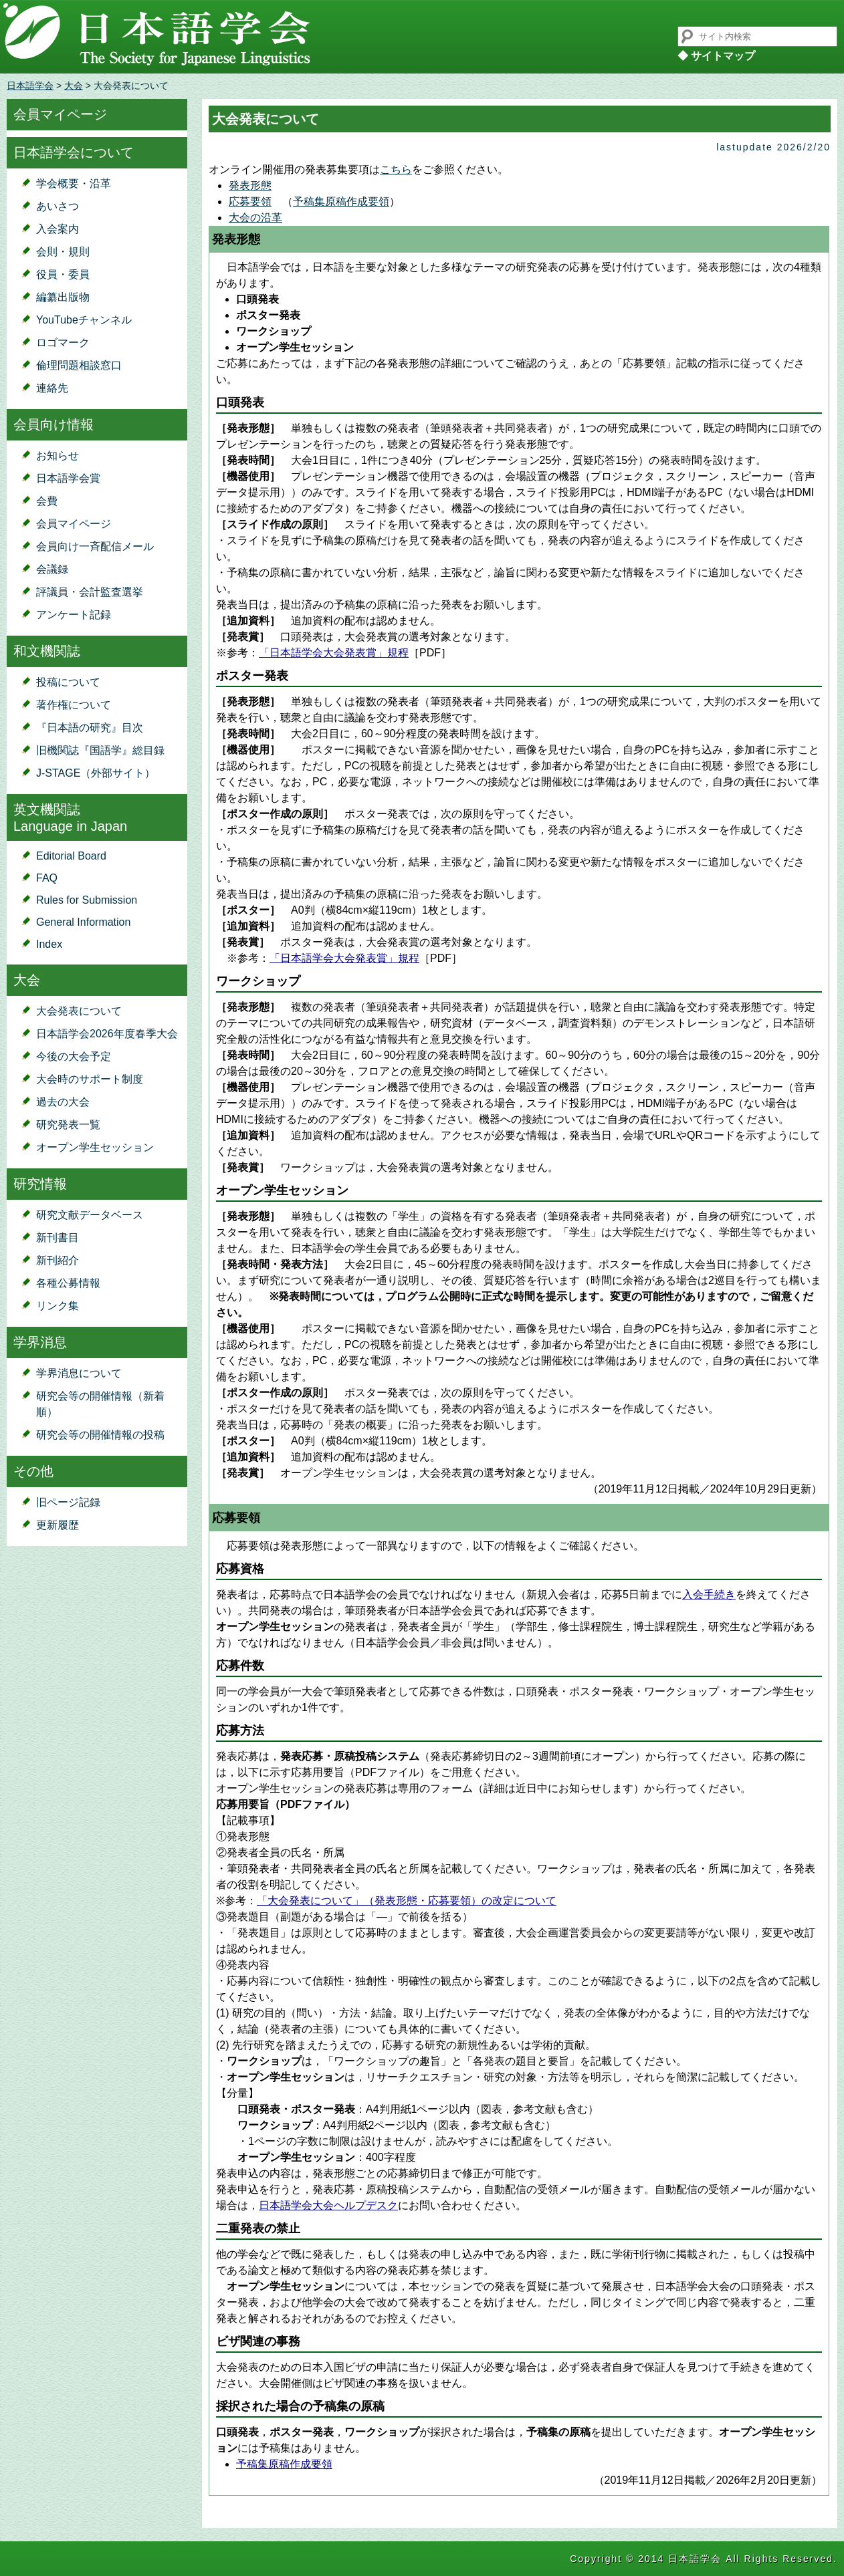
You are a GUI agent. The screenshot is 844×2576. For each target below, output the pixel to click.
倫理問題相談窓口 (79, 365)
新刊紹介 (57, 1260)
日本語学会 (30, 85)
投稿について (68, 682)
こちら (396, 169)
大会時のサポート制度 (89, 1079)
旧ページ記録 (68, 1502)
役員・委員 (63, 274)
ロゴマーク (63, 342)
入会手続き (709, 1594)
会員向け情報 (53, 424)
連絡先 (52, 388)
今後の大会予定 (73, 1056)
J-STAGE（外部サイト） (95, 773)
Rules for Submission (86, 900)
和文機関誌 (46, 651)
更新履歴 (57, 1525)
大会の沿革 (255, 217)
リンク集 (57, 1305)
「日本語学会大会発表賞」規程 (334, 652)
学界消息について (79, 1373)
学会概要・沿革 (73, 183)
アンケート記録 (73, 614)
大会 (73, 85)
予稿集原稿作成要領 (341, 201)
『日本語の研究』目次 (89, 727)
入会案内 (57, 229)
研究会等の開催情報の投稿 (100, 1434)
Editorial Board (71, 856)
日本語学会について (73, 152)
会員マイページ (60, 114)
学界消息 (40, 1342)
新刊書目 (57, 1237)
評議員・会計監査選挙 (89, 592)
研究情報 (40, 1183)
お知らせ (57, 455)
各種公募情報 (68, 1283)
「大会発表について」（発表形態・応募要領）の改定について (406, 1900)
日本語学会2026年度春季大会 (107, 1033)
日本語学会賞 (68, 478)
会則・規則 (63, 251)
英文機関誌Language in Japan (70, 817)
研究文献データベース (89, 1214)
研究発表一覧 (68, 1124)
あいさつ (57, 206)
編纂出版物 (63, 297)
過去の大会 (63, 1102)
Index (49, 944)
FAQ (47, 878)
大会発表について (79, 1011)
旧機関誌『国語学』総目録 (100, 750)
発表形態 (250, 185)
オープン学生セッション (95, 1147)
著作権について (73, 705)
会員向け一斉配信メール (95, 546)
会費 (47, 501)
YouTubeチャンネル (84, 320)
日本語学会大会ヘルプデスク (328, 2205)
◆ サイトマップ (716, 55)
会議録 (52, 569)
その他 (33, 1471)
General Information (83, 922)
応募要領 (250, 201)
